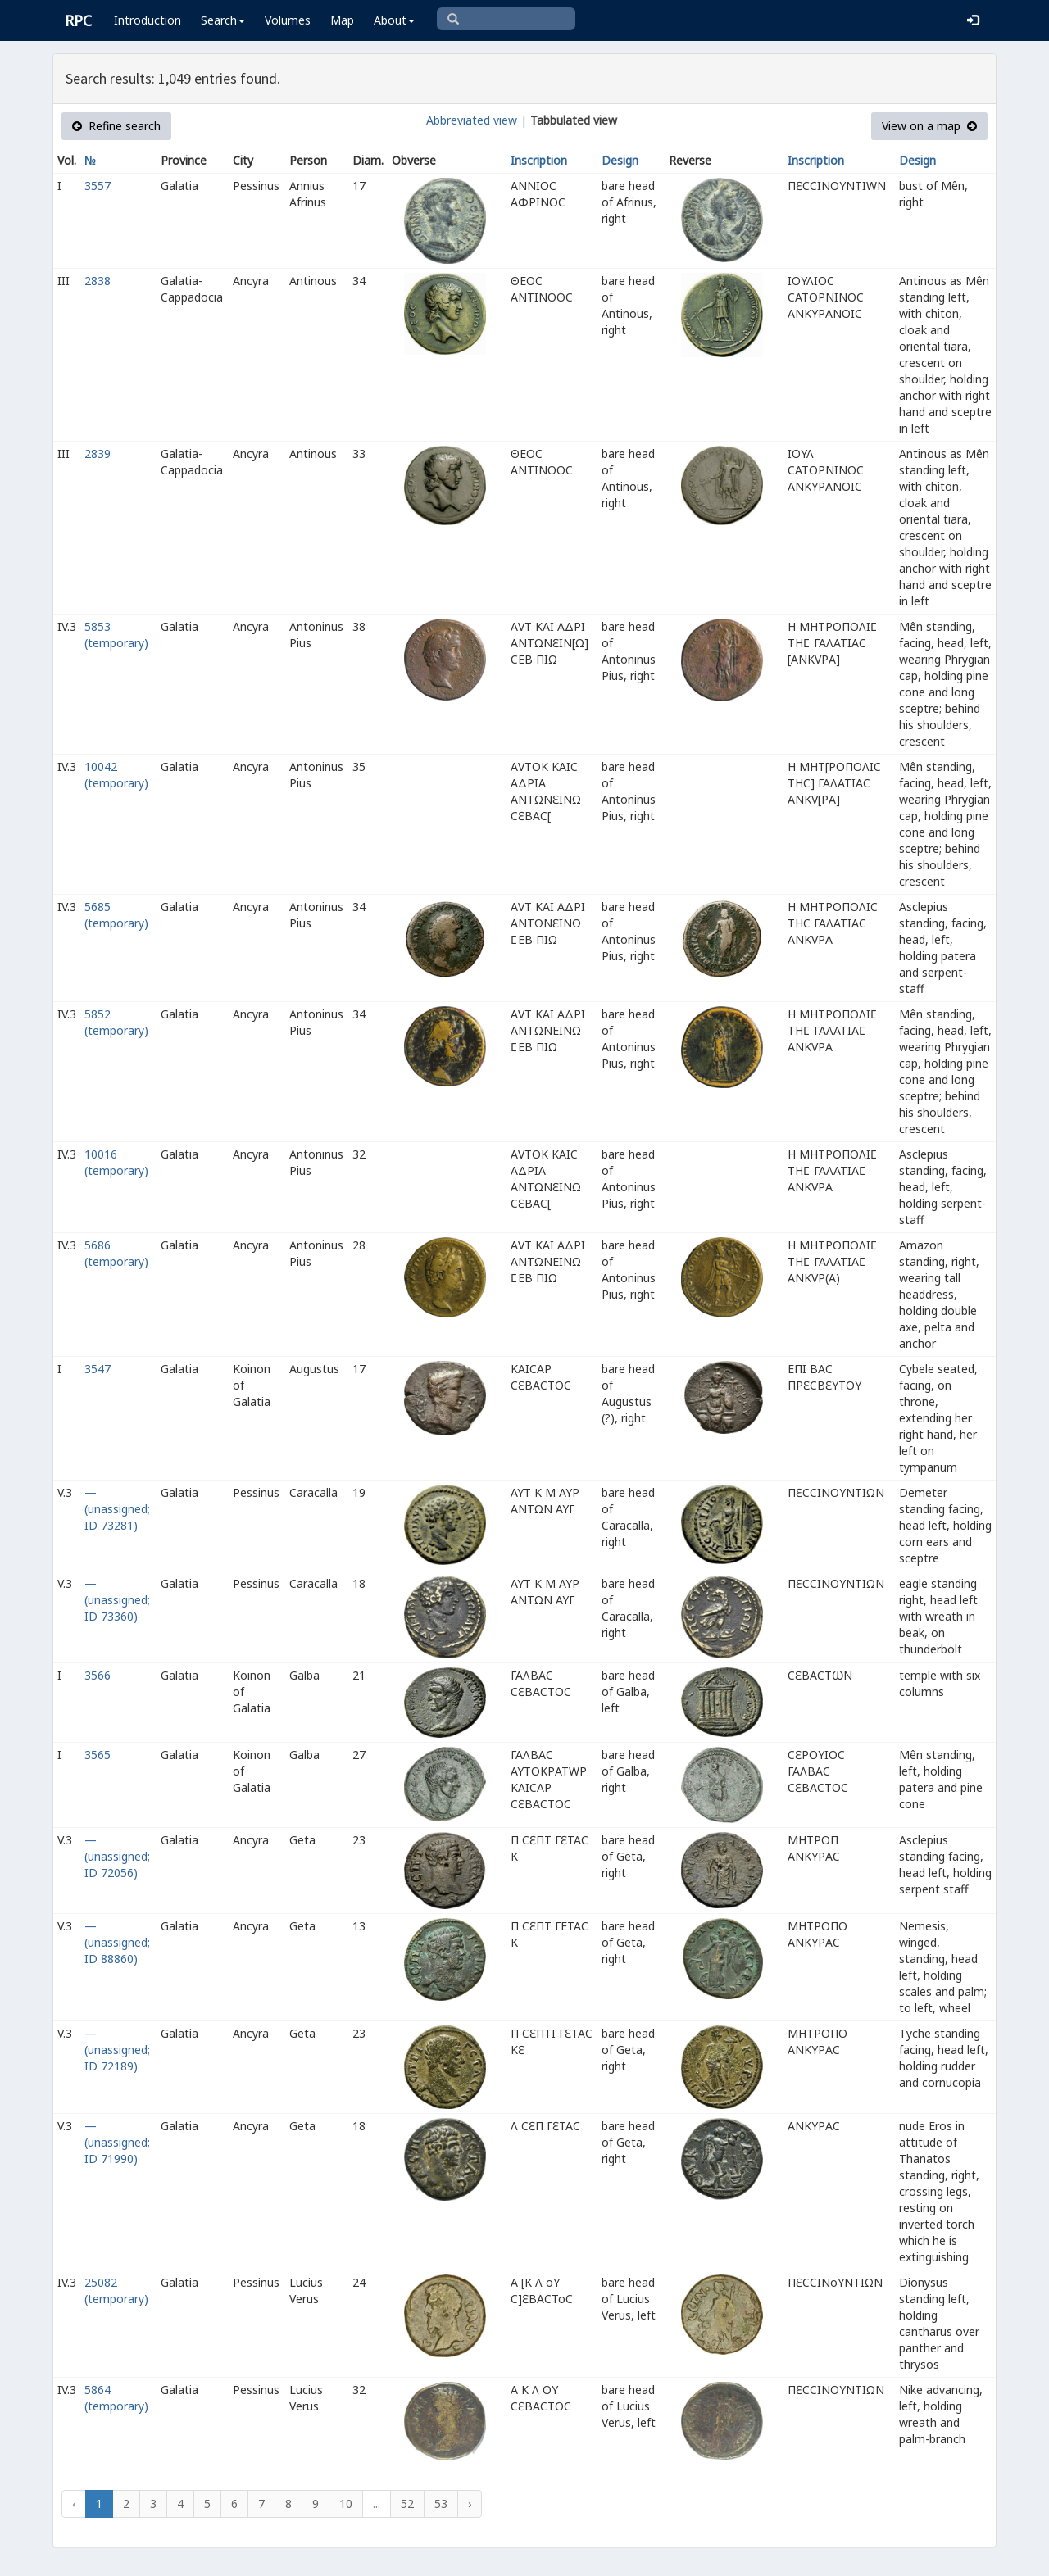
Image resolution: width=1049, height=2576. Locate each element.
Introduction (147, 20)
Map (342, 20)
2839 (97, 453)
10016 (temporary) (116, 1162)
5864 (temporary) (116, 2398)
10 (345, 2503)
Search (223, 20)
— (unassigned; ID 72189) (117, 2049)
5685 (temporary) (116, 915)
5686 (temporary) (116, 1253)
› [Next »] (469, 2503)
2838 (97, 280)
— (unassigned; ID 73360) (117, 1600)
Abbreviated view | (476, 120)
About (394, 20)
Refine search (116, 126)
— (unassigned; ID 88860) (117, 1942)
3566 (97, 1675)
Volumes (288, 20)
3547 (97, 1368)
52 (407, 2503)
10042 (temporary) (116, 775)
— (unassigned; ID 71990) (117, 2142)
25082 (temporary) (116, 2290)
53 (440, 2503)
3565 (97, 1754)
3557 (97, 185)
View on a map (929, 126)
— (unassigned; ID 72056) (117, 1856)
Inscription (539, 160)
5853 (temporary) (116, 635)
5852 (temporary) (116, 1022)
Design (620, 160)
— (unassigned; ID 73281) (117, 1509)
